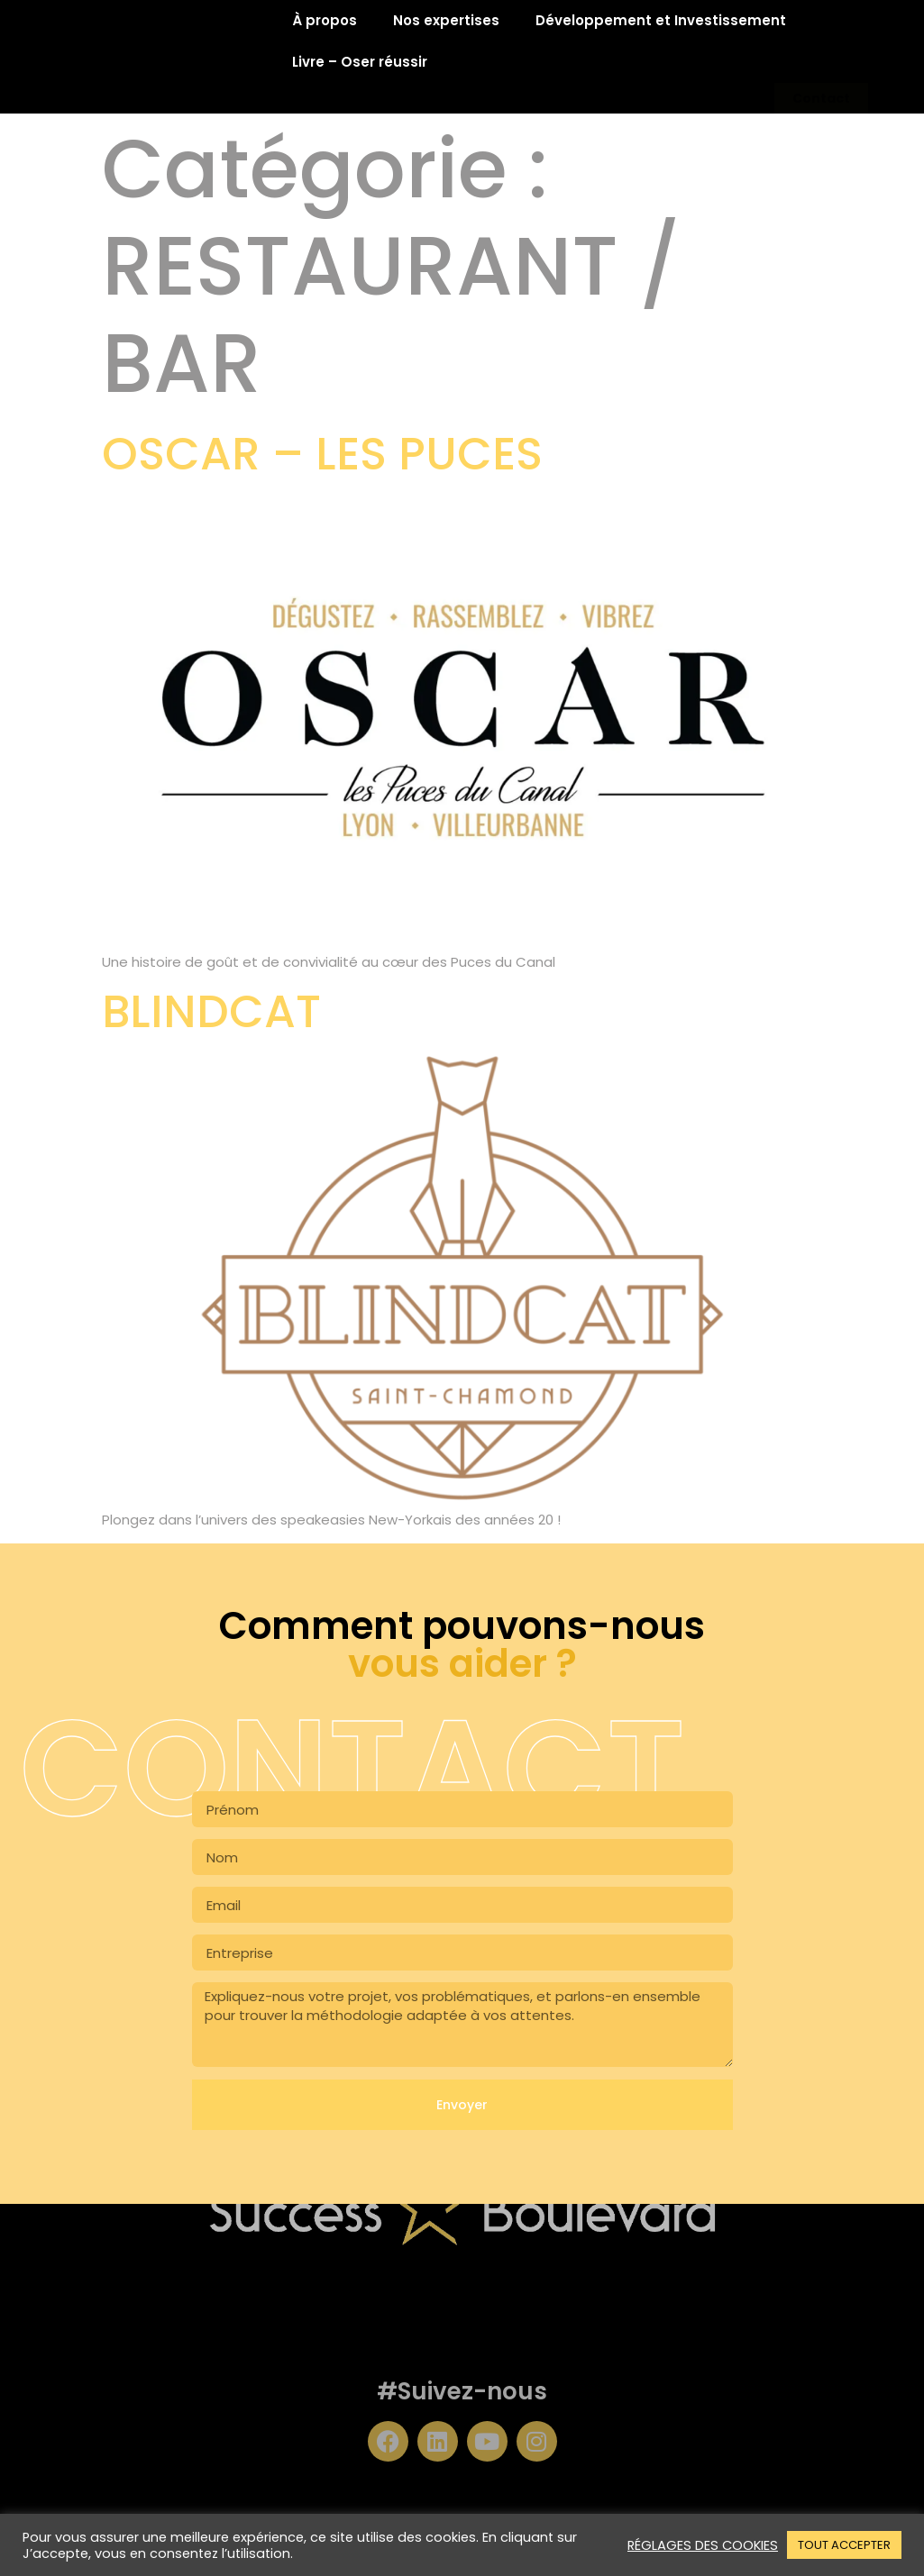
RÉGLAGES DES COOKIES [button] (702, 2545)
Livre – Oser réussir (359, 61)
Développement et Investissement (660, 20)
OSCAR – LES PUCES (322, 454)
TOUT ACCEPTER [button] (844, 2544)
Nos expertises (446, 20)
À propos (324, 20)
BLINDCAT (211, 1011)
